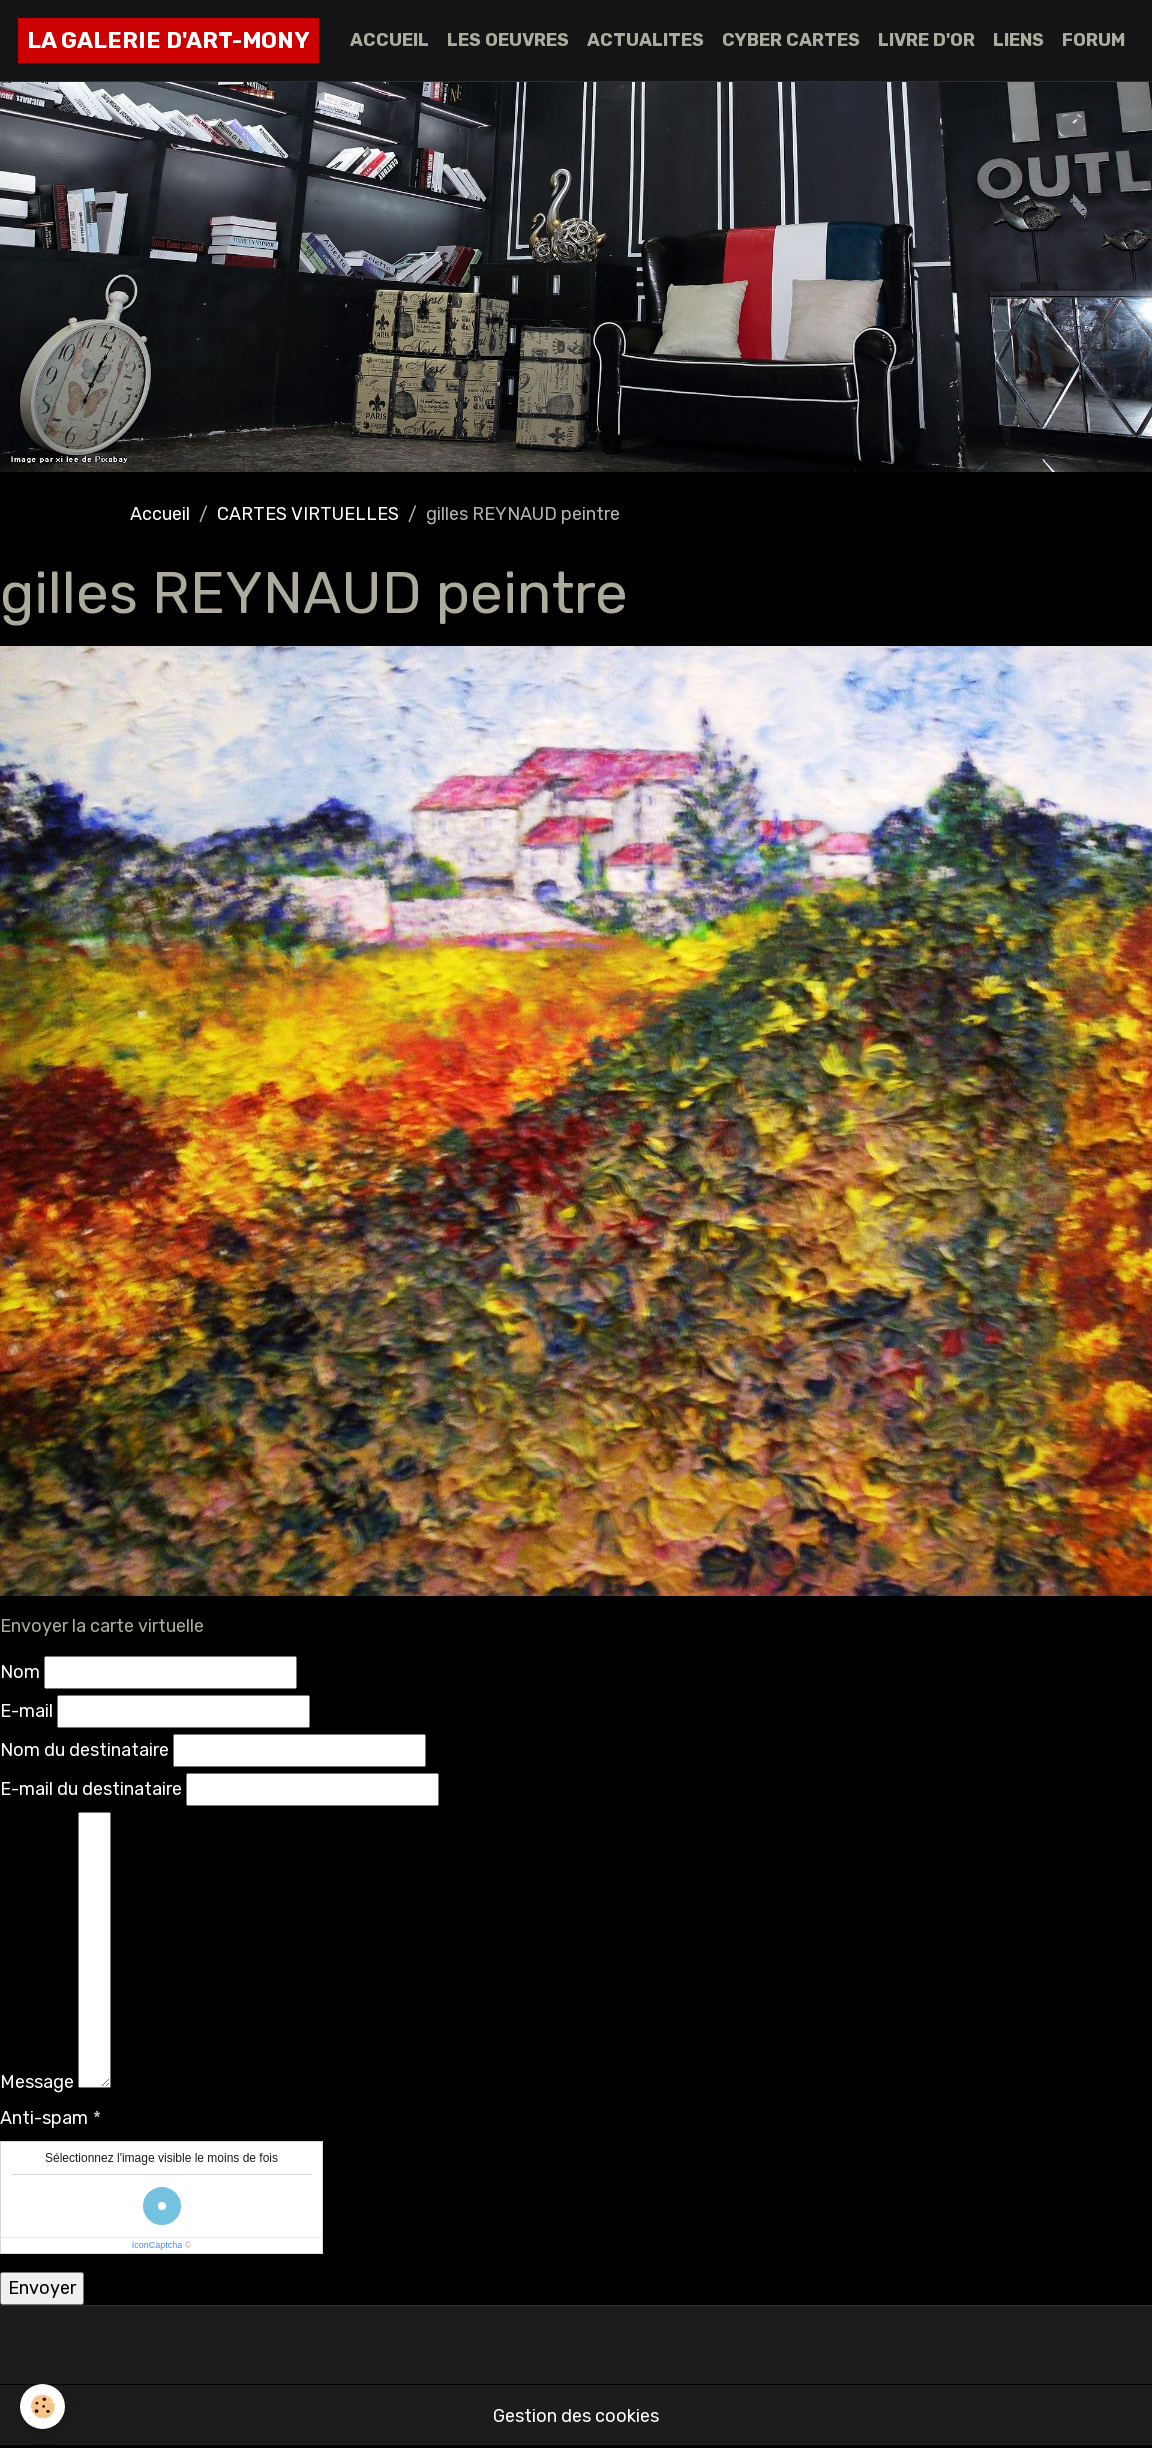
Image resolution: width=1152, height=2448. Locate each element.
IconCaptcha (157, 2245)
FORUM (1093, 40)
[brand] (168, 40)
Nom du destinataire (84, 1750)
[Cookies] (42, 2406)
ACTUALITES (645, 40)
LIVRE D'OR (926, 40)
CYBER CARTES (791, 40)
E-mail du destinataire (91, 1789)
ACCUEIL (389, 40)
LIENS (1018, 40)
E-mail (26, 1711)
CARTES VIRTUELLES (308, 514)
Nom (20, 1672)
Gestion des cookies (576, 2416)
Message (37, 2082)
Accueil (160, 514)
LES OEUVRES (508, 40)
